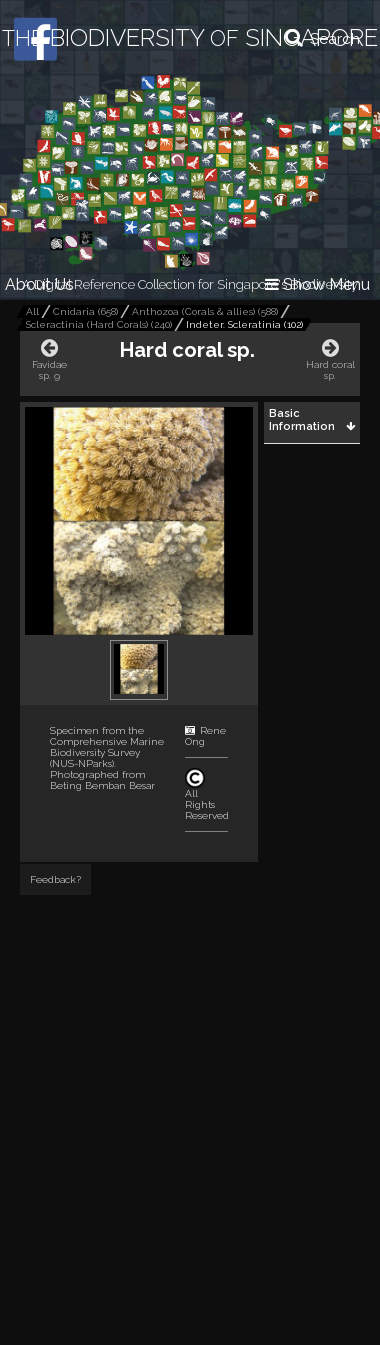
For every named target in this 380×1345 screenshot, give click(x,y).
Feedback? (55, 879)
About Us (39, 284)
